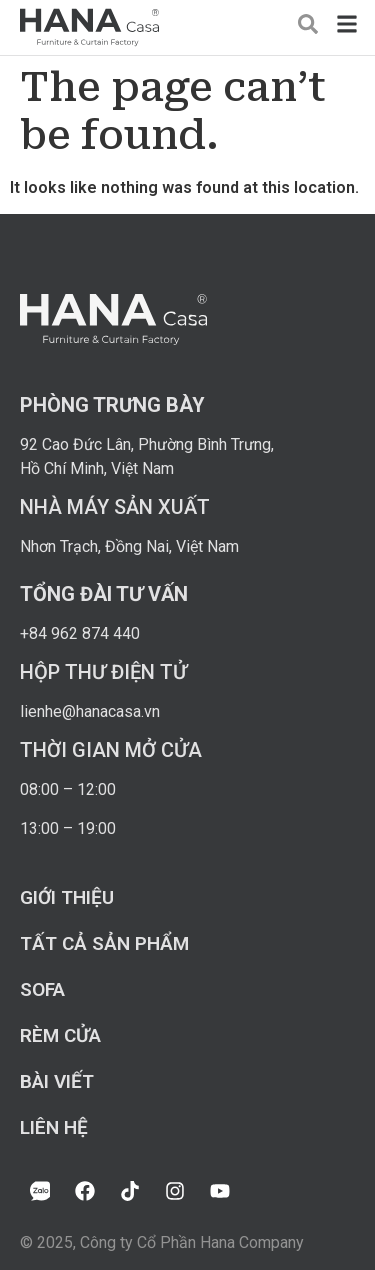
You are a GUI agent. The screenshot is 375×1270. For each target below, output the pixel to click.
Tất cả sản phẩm (104, 943)
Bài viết (57, 1081)
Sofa (42, 989)
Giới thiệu (67, 897)
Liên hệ (54, 1127)
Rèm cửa (60, 1035)
